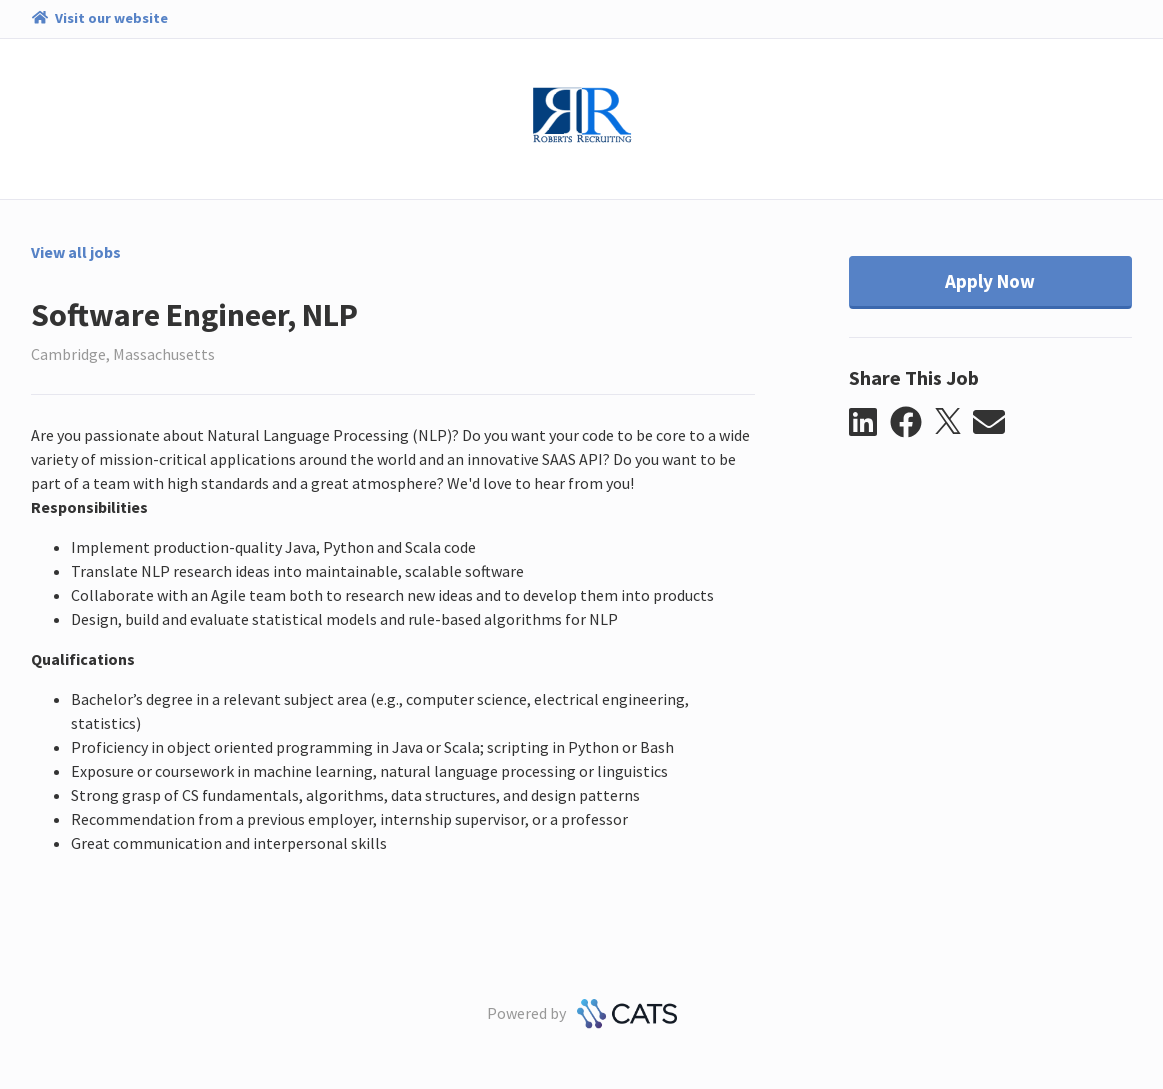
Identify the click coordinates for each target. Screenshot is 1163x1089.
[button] (869, 423)
